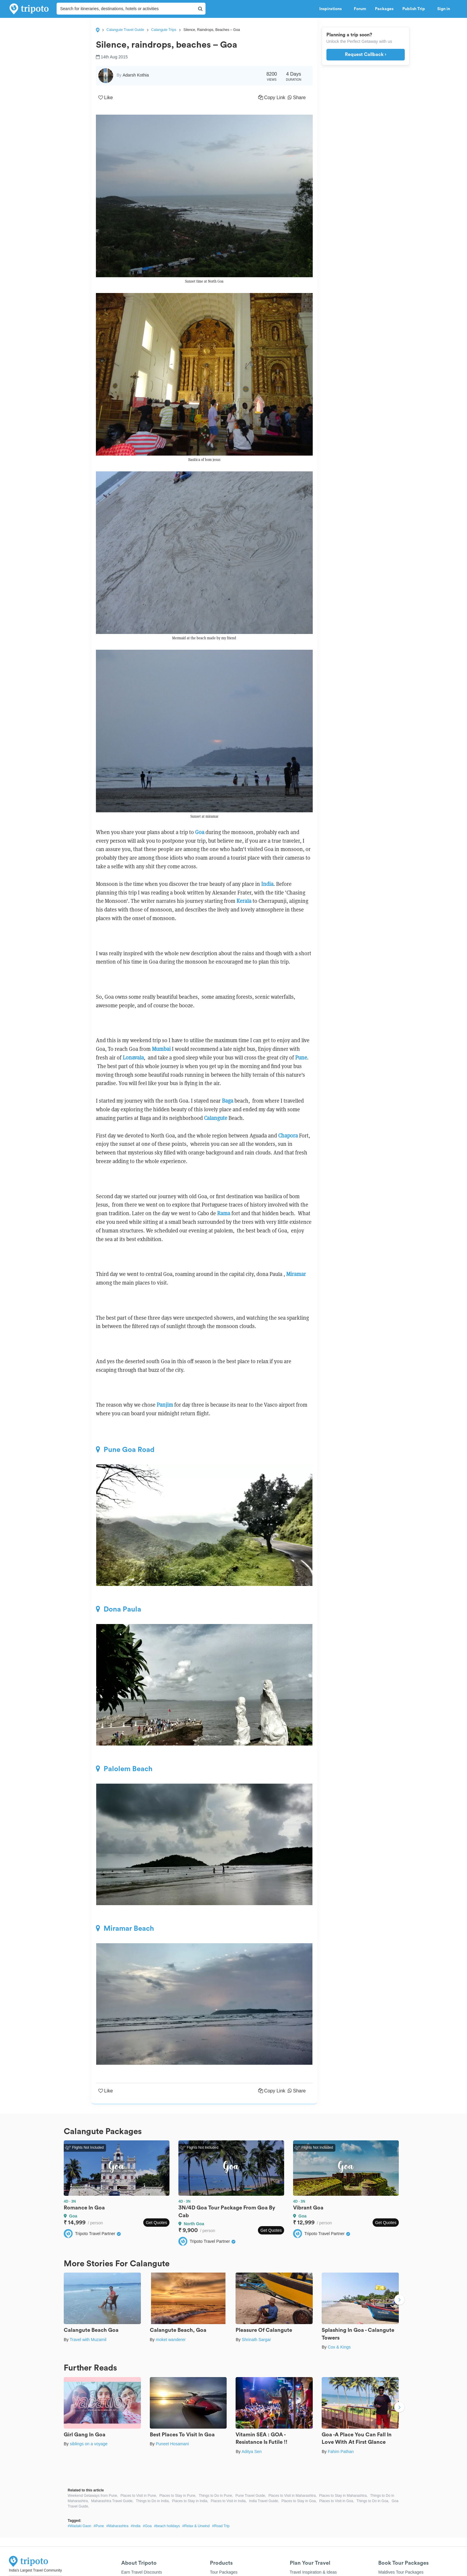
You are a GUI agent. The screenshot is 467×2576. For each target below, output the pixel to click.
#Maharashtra (117, 2526)
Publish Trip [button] (415, 9)
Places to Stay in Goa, (299, 2501)
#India (136, 2526)
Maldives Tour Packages (400, 2572)
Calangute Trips (163, 30)
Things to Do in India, (152, 2501)
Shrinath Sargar (256, 2339)
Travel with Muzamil (88, 2339)
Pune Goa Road (125, 1449)
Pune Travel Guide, (251, 2496)
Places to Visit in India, (229, 2501)
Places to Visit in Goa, (336, 2501)
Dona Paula (118, 1609)
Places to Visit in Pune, (139, 2496)
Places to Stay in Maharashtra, (343, 2496)
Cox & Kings (339, 2347)
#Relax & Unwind (196, 2526)
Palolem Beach (124, 1769)
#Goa (147, 2526)
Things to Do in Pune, (216, 2496)
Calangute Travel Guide (125, 30)
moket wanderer (171, 2339)
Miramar (296, 1274)
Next (399, 2300)
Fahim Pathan (341, 2451)
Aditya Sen (252, 2451)
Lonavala (133, 1057)
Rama (223, 1213)
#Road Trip (221, 2526)
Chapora (288, 1135)
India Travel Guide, (264, 2501)
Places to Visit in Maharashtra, (292, 2496)
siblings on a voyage (89, 2443)
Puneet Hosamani (172, 2443)
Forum (360, 9)
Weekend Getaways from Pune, (93, 2496)
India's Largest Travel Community (35, 2570)
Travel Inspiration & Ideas (313, 2572)
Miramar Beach (125, 1928)
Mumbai (161, 1048)
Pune (301, 1057)
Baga (227, 1100)
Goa (199, 832)
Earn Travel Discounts (141, 2572)
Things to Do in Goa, (373, 2501)
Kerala (243, 900)
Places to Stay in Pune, (177, 2496)
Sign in (443, 9)
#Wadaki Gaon (79, 2526)
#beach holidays (167, 2526)
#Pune (99, 2526)
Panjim (165, 1404)
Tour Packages (224, 2572)
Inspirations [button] (332, 9)
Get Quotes (156, 2222)
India (267, 884)
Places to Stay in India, (190, 2501)
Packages (384, 9)
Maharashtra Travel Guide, (112, 2501)
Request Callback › (365, 54)
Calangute (215, 1118)
